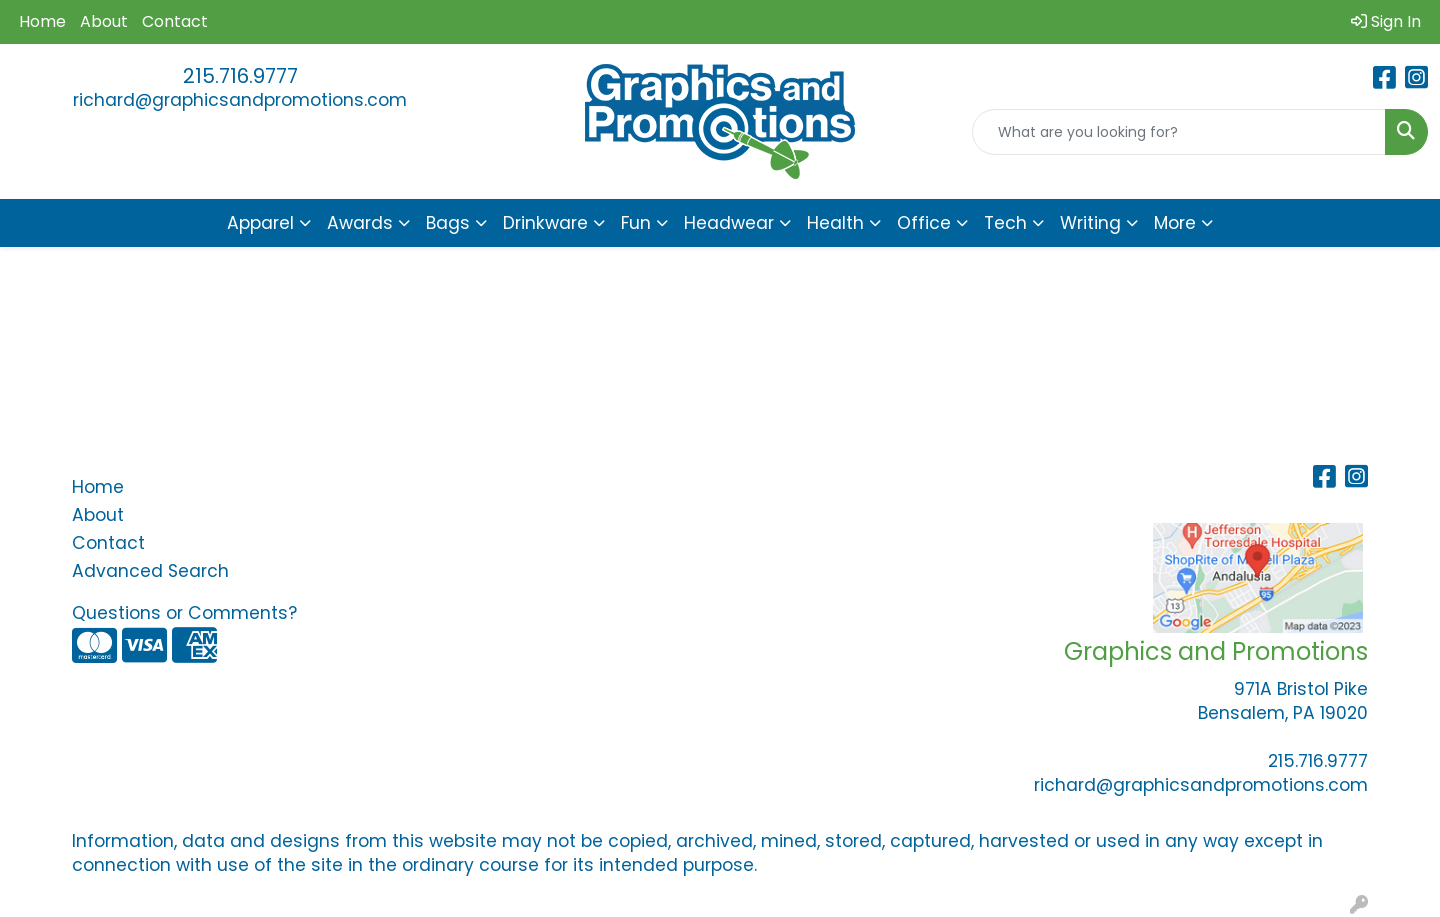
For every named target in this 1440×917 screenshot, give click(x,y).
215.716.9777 (240, 76)
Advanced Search (150, 571)
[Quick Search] (1179, 132)
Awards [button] (360, 223)
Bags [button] (448, 223)
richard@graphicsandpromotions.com (240, 100)
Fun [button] (636, 223)
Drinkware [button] (545, 223)
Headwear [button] (729, 223)
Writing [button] (1090, 223)
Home (42, 21)
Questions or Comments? (184, 613)
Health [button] (835, 223)
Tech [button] (1005, 223)
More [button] (1175, 223)
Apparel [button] (260, 223)
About (104, 21)
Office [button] (924, 223)
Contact (175, 21)
